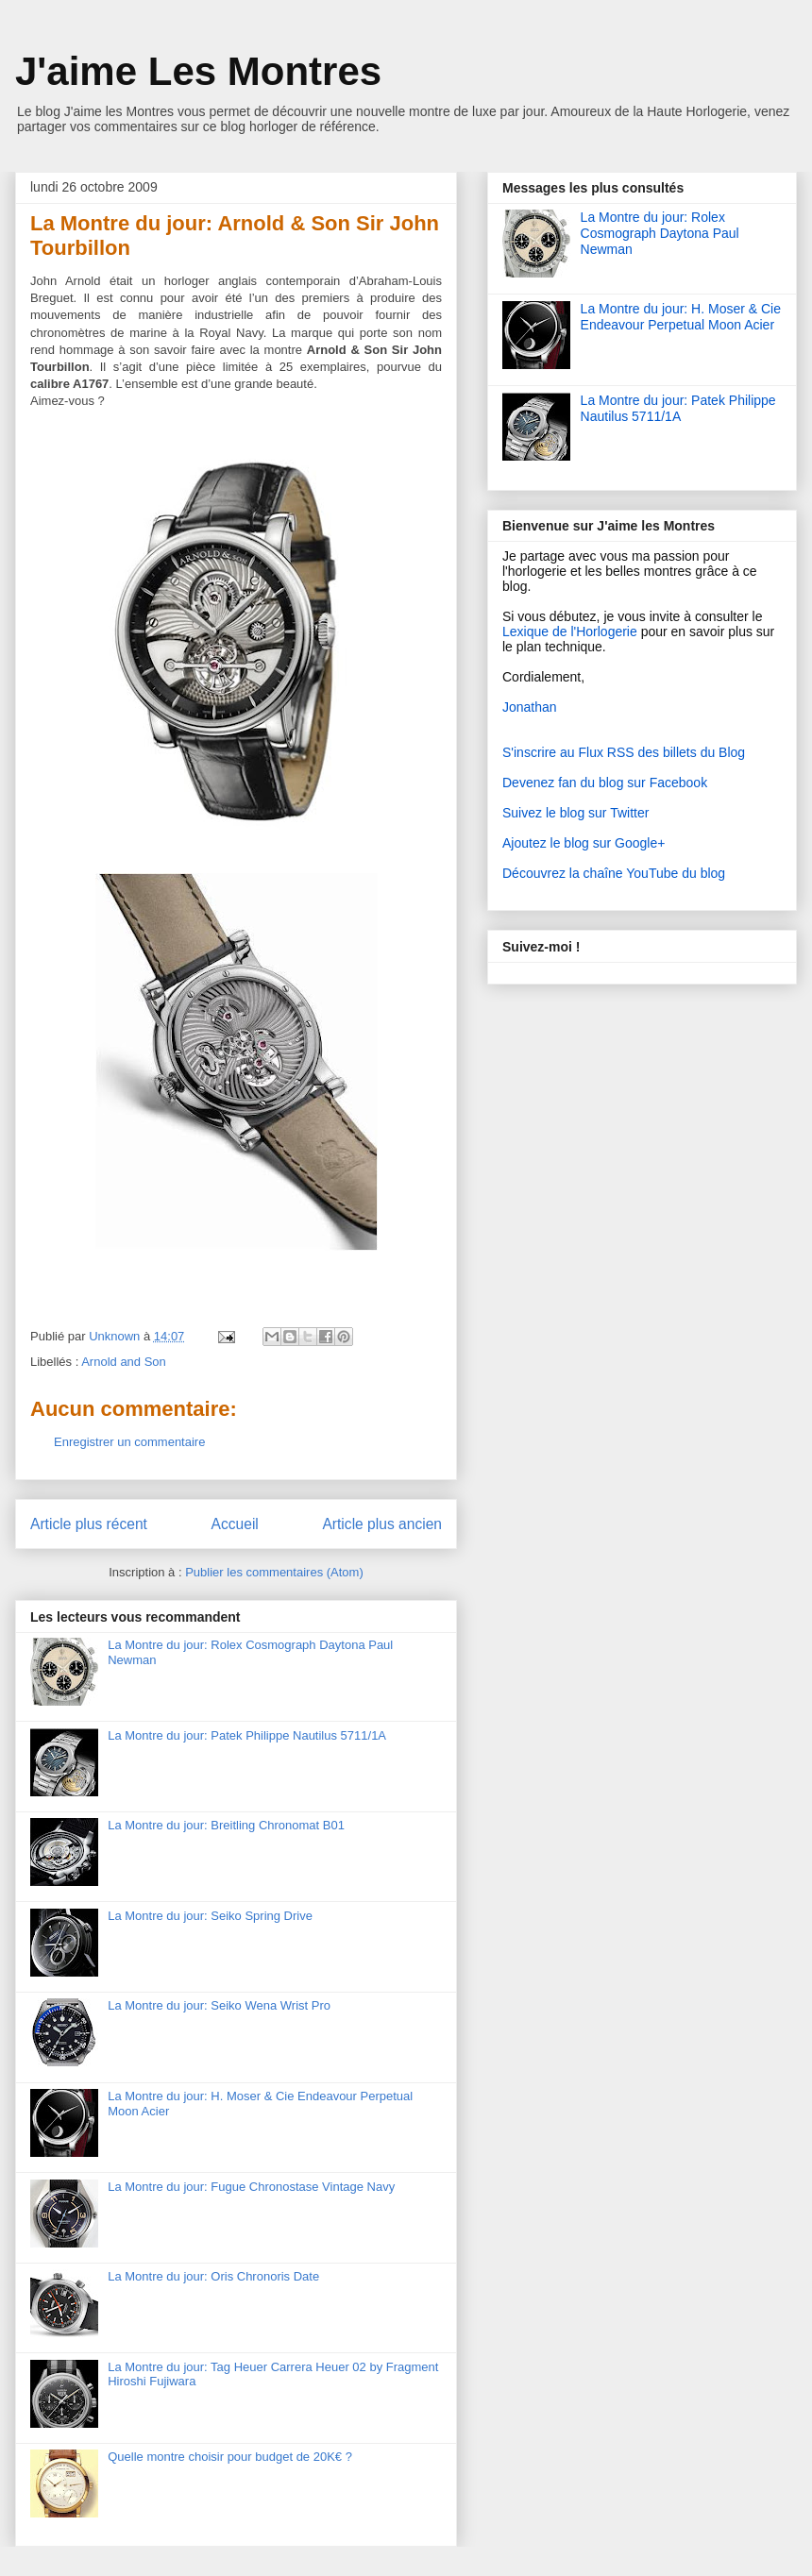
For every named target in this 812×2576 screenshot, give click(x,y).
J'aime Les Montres (198, 71)
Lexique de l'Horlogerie (569, 631)
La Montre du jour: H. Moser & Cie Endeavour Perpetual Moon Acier (681, 316)
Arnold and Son (123, 1362)
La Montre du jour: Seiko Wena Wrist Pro (219, 2005)
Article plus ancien (382, 1524)
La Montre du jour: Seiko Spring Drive (210, 1916)
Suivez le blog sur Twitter (575, 812)
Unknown (116, 1336)
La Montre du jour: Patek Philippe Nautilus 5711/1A (247, 1735)
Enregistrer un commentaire (129, 1442)
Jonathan (529, 707)
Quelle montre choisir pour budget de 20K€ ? (230, 2457)
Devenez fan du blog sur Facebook (604, 782)
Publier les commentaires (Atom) (274, 1572)
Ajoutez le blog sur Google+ (583, 842)
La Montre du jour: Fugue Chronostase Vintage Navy (251, 2187)
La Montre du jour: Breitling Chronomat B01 (226, 1825)
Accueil (235, 1524)
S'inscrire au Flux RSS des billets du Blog (623, 752)
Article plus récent (88, 1524)
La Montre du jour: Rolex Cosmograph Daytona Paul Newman (660, 233)
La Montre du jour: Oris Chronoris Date (213, 2276)
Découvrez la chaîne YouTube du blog (613, 873)
